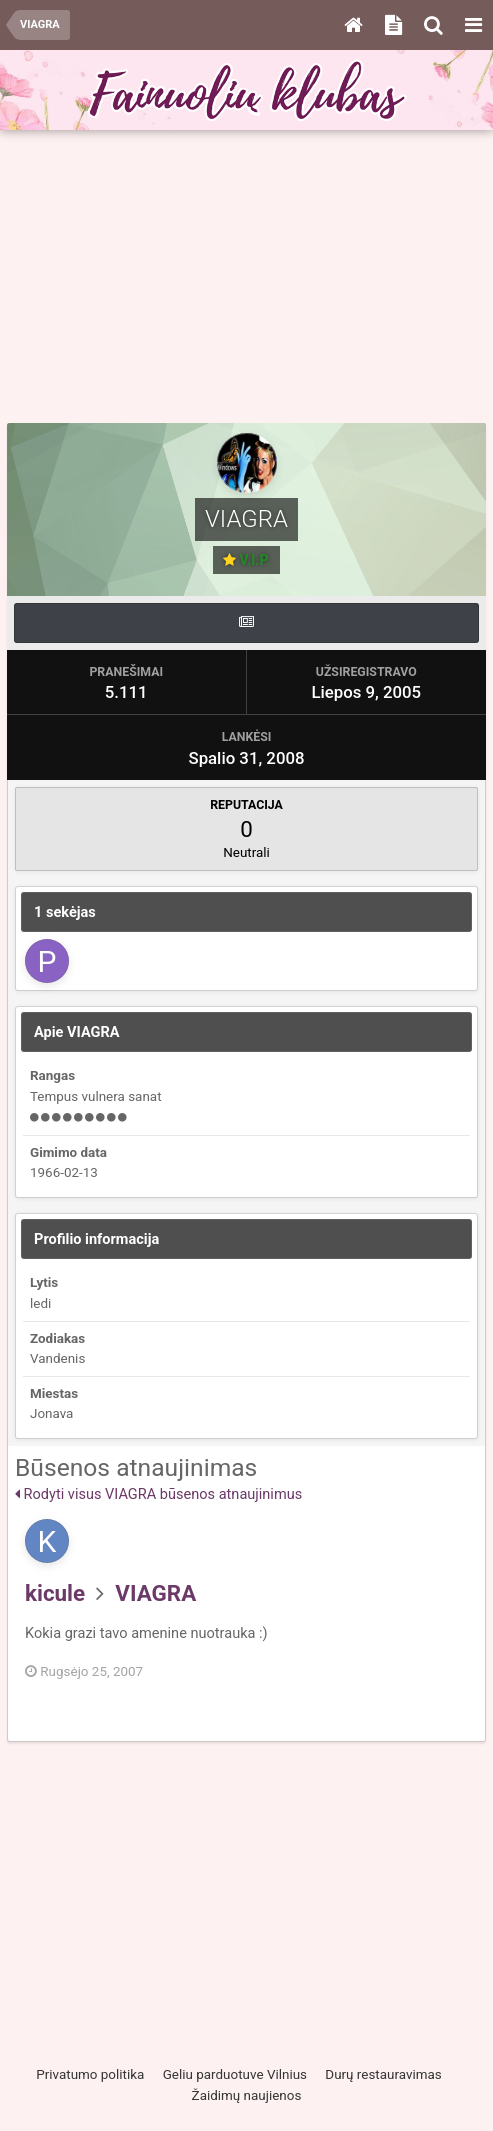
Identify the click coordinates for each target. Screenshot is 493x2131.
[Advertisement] (250, 277)
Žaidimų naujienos (247, 2095)
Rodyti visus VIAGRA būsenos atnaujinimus (158, 1494)
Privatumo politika (90, 2074)
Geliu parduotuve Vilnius (235, 2074)
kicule (55, 1593)
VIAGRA (155, 1593)
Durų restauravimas (383, 2074)
